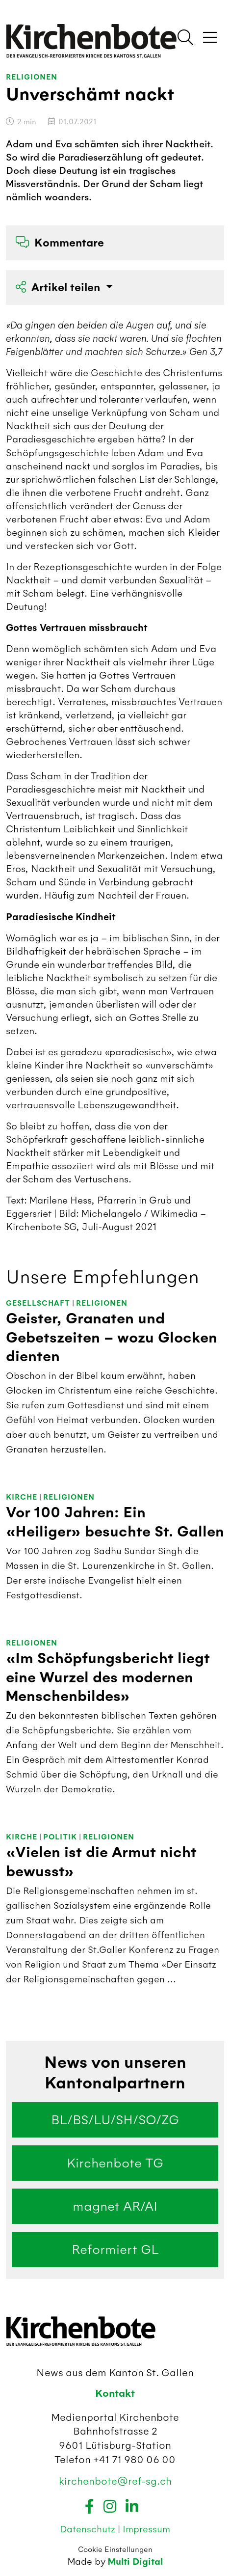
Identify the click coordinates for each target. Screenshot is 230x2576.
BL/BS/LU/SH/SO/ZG (115, 2120)
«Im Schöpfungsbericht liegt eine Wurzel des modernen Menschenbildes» (108, 1677)
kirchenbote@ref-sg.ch (115, 2481)
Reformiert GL (115, 2249)
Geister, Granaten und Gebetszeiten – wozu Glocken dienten (111, 1337)
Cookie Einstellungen (115, 2549)
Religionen (31, 77)
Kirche (21, 1497)
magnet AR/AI (115, 2206)
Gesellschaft (38, 1303)
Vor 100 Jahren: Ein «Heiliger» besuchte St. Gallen (115, 1522)
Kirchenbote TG (115, 2163)
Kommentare (60, 243)
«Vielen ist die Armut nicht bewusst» (101, 1862)
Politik (60, 1837)
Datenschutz (89, 2529)
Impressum (146, 2529)
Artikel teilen (59, 287)
